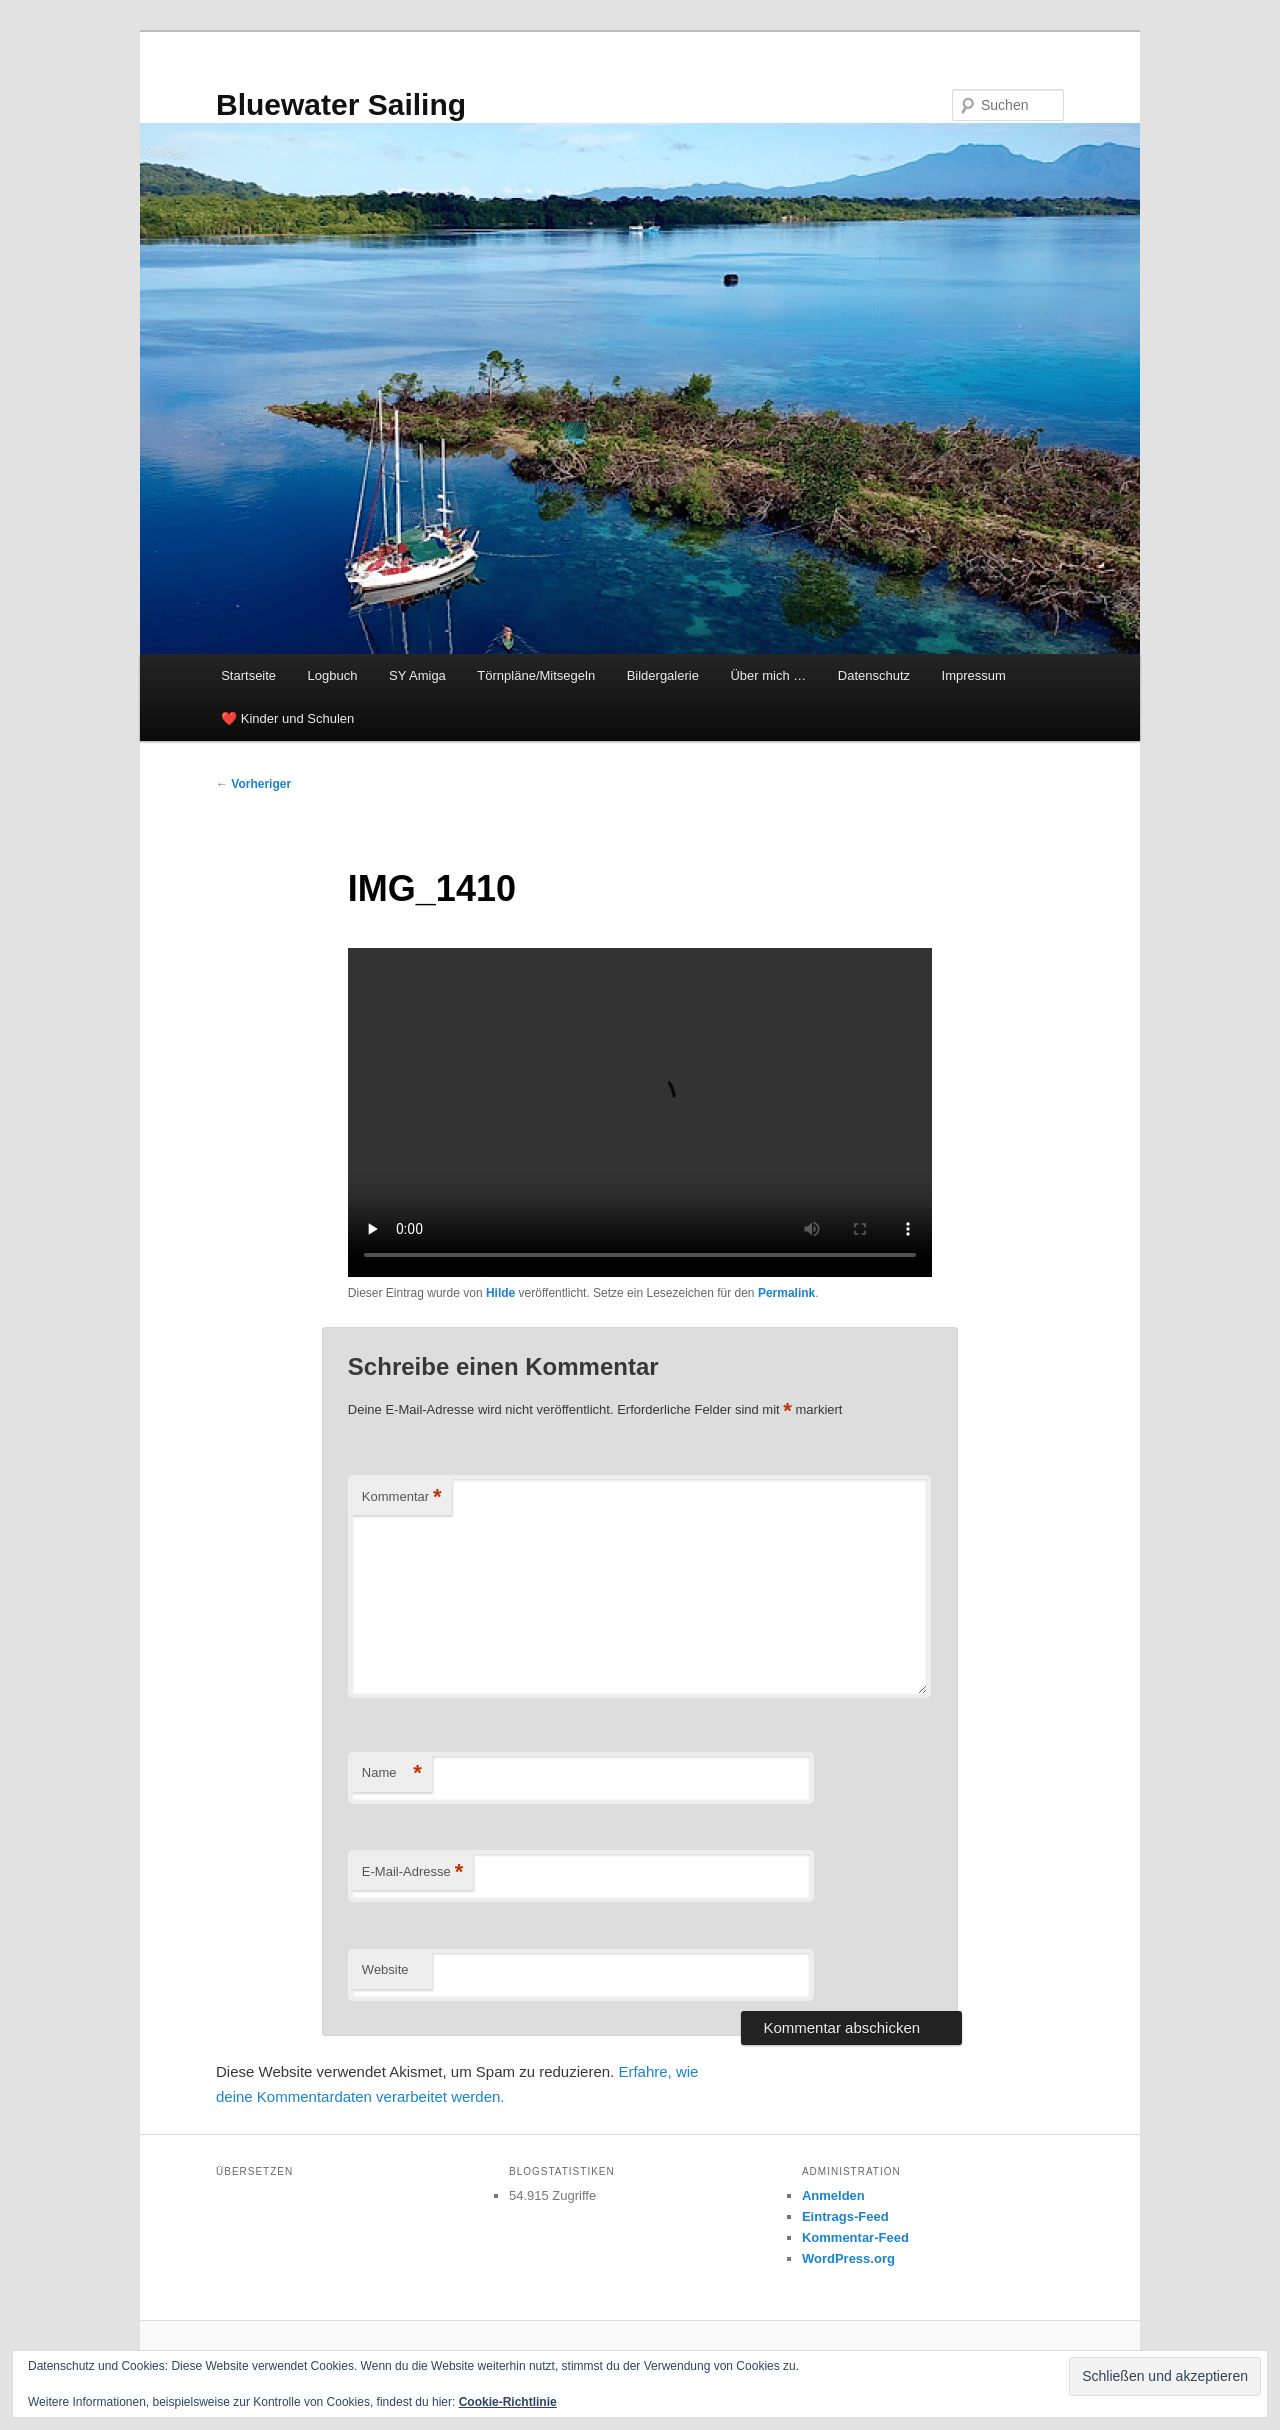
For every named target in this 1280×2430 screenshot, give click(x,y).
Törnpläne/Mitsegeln (536, 675)
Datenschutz (874, 675)
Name (392, 1773)
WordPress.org (848, 2258)
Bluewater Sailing (341, 104)
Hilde (500, 1293)
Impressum (974, 675)
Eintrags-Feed (845, 2216)
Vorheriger (253, 784)
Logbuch (333, 675)
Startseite (248, 675)
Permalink (786, 1293)
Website (385, 1969)
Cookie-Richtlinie (508, 2402)
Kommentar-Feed (855, 2237)
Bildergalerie (663, 675)
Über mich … (768, 675)
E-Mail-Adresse (412, 1872)
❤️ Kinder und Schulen (287, 718)
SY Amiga (417, 675)
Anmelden (833, 2195)
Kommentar (402, 1497)
